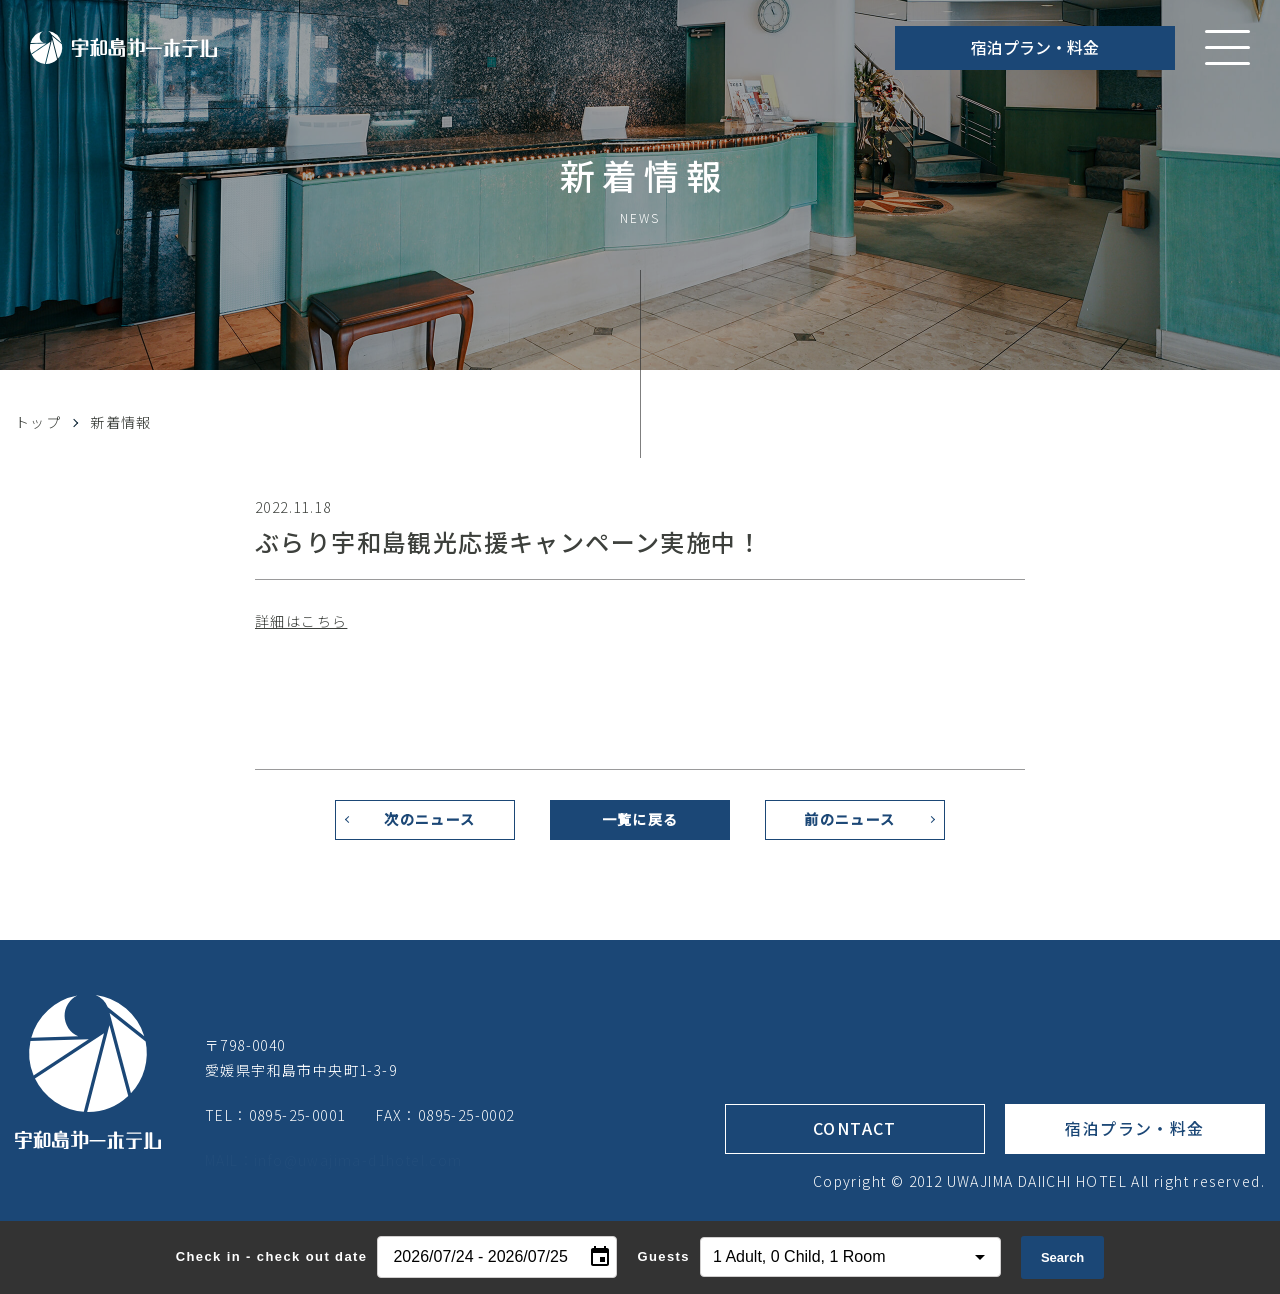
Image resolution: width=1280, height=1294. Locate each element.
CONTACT (855, 1136)
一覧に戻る (640, 827)
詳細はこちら (301, 621)
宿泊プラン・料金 (1035, 47)
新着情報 (121, 422)
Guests (663, 1256)
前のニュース (849, 827)
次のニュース (429, 827)
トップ (38, 422)
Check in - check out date (272, 1256)
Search (1062, 1257)
